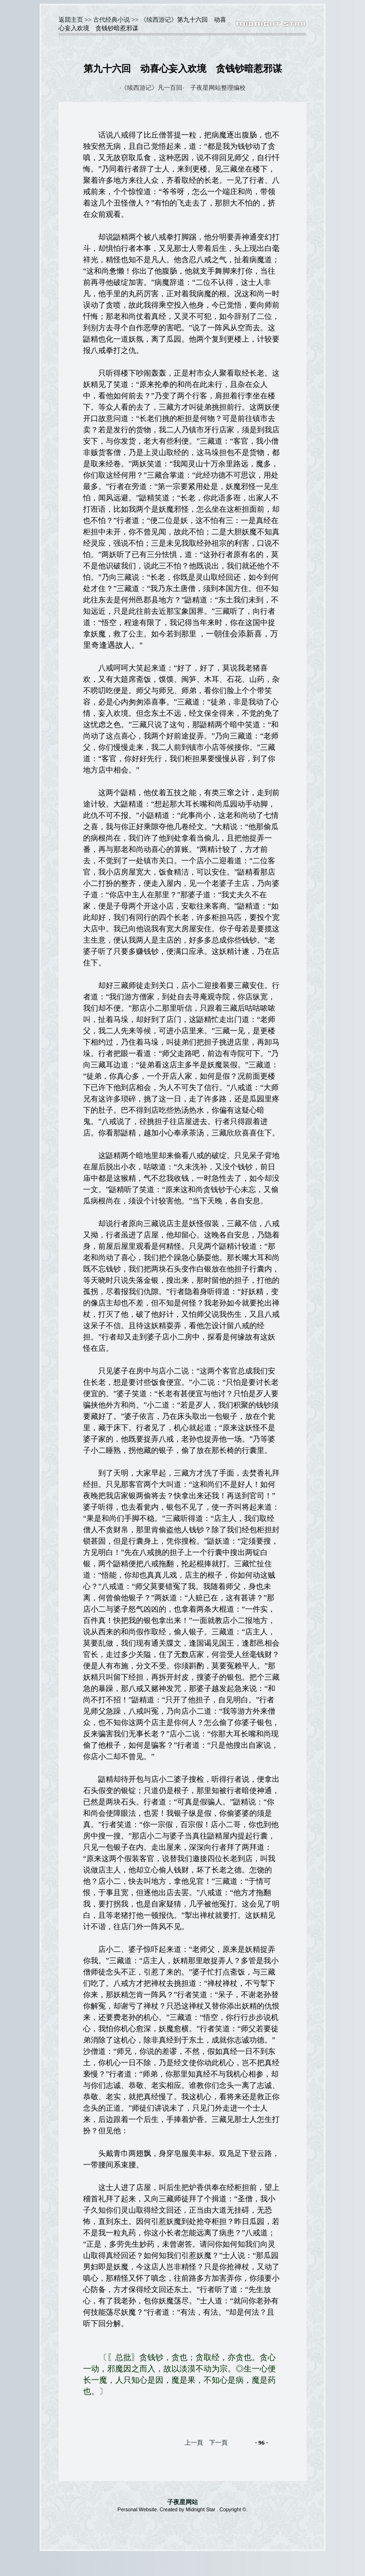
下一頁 (218, 2442)
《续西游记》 (158, 19)
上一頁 (194, 2442)
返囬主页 (71, 19)
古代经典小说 (111, 19)
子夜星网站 (182, 2502)
